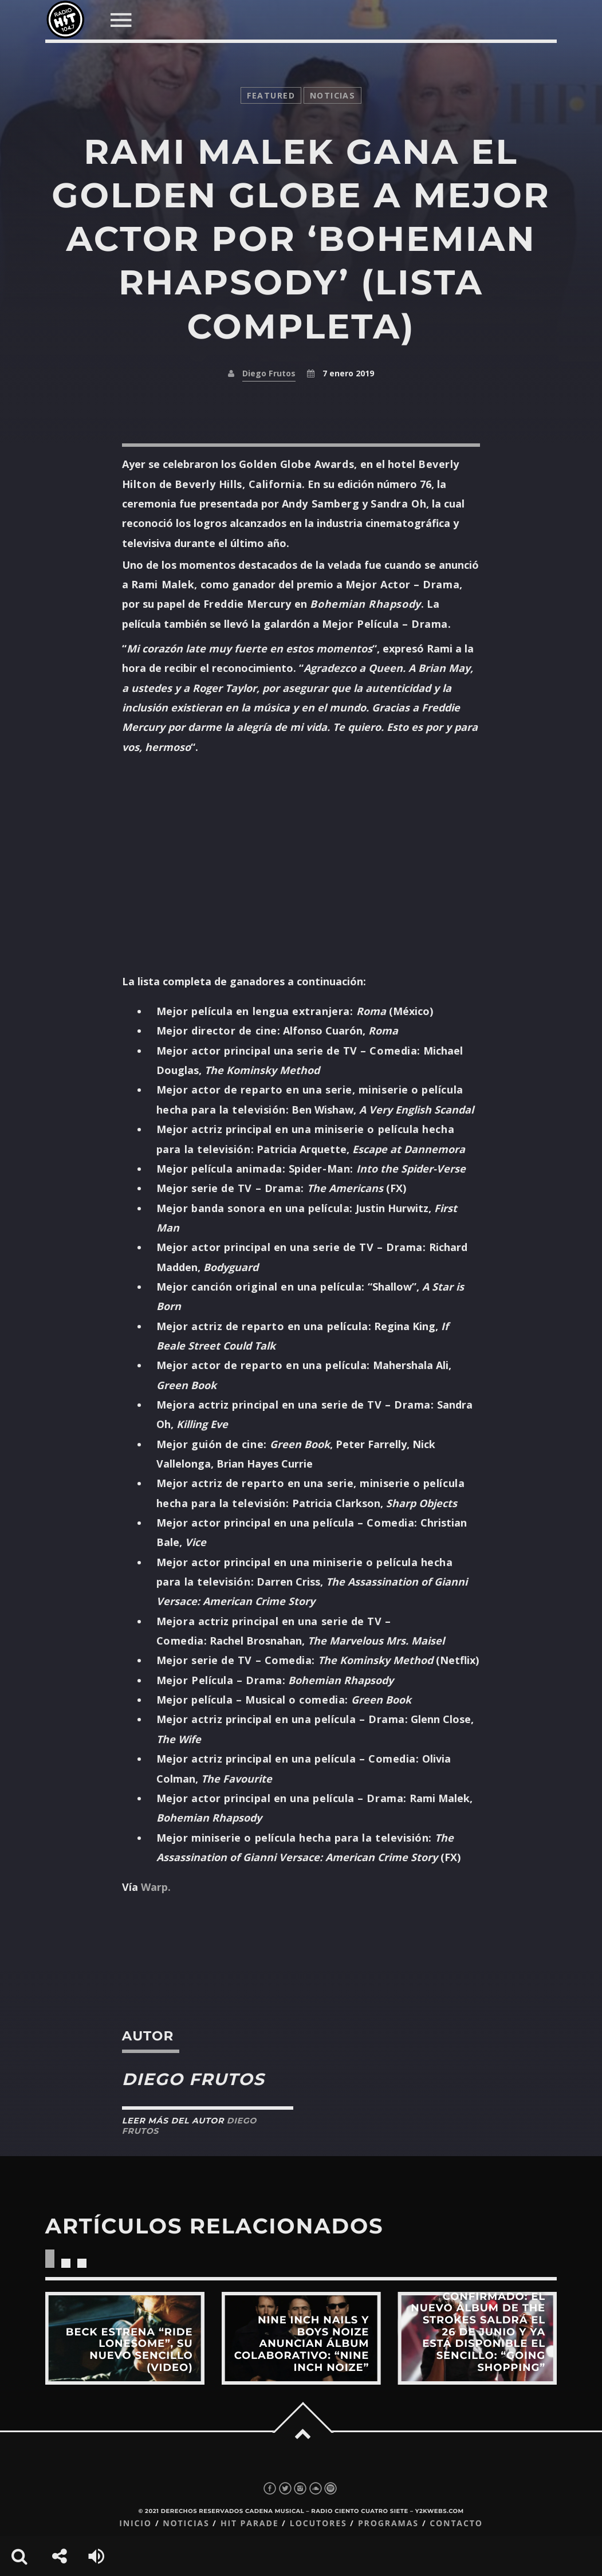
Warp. (156, 1887)
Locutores (318, 2523)
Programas (388, 2523)
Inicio (135, 2523)
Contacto (456, 2523)
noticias (332, 95)
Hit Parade (249, 2523)
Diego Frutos (269, 373)
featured (271, 95)
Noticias (186, 2523)
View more (124, 2338)
